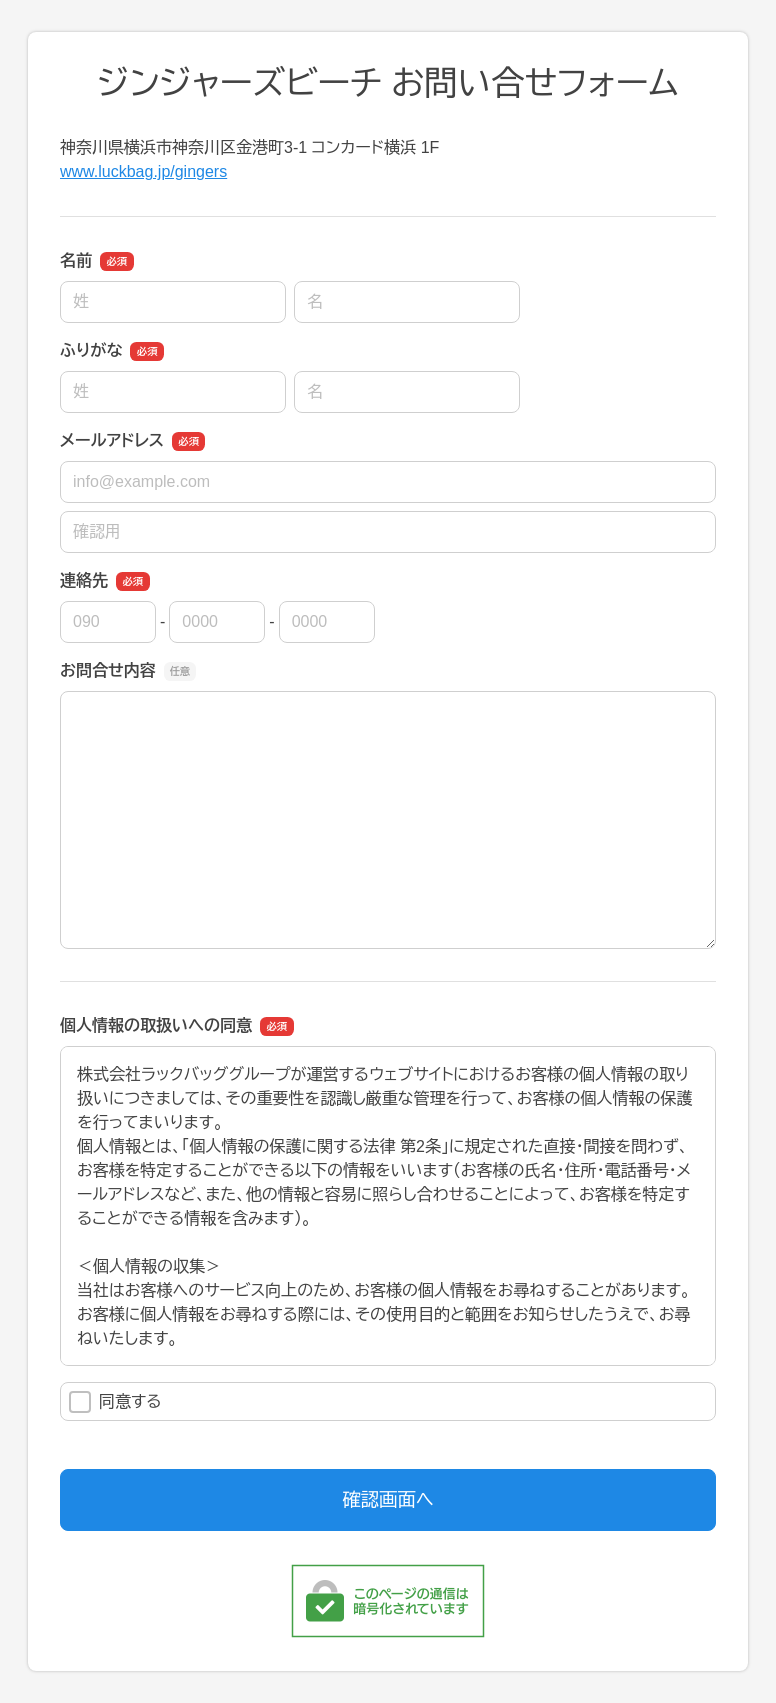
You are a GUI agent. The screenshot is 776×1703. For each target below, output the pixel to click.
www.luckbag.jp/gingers (143, 171)
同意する (115, 1402)
